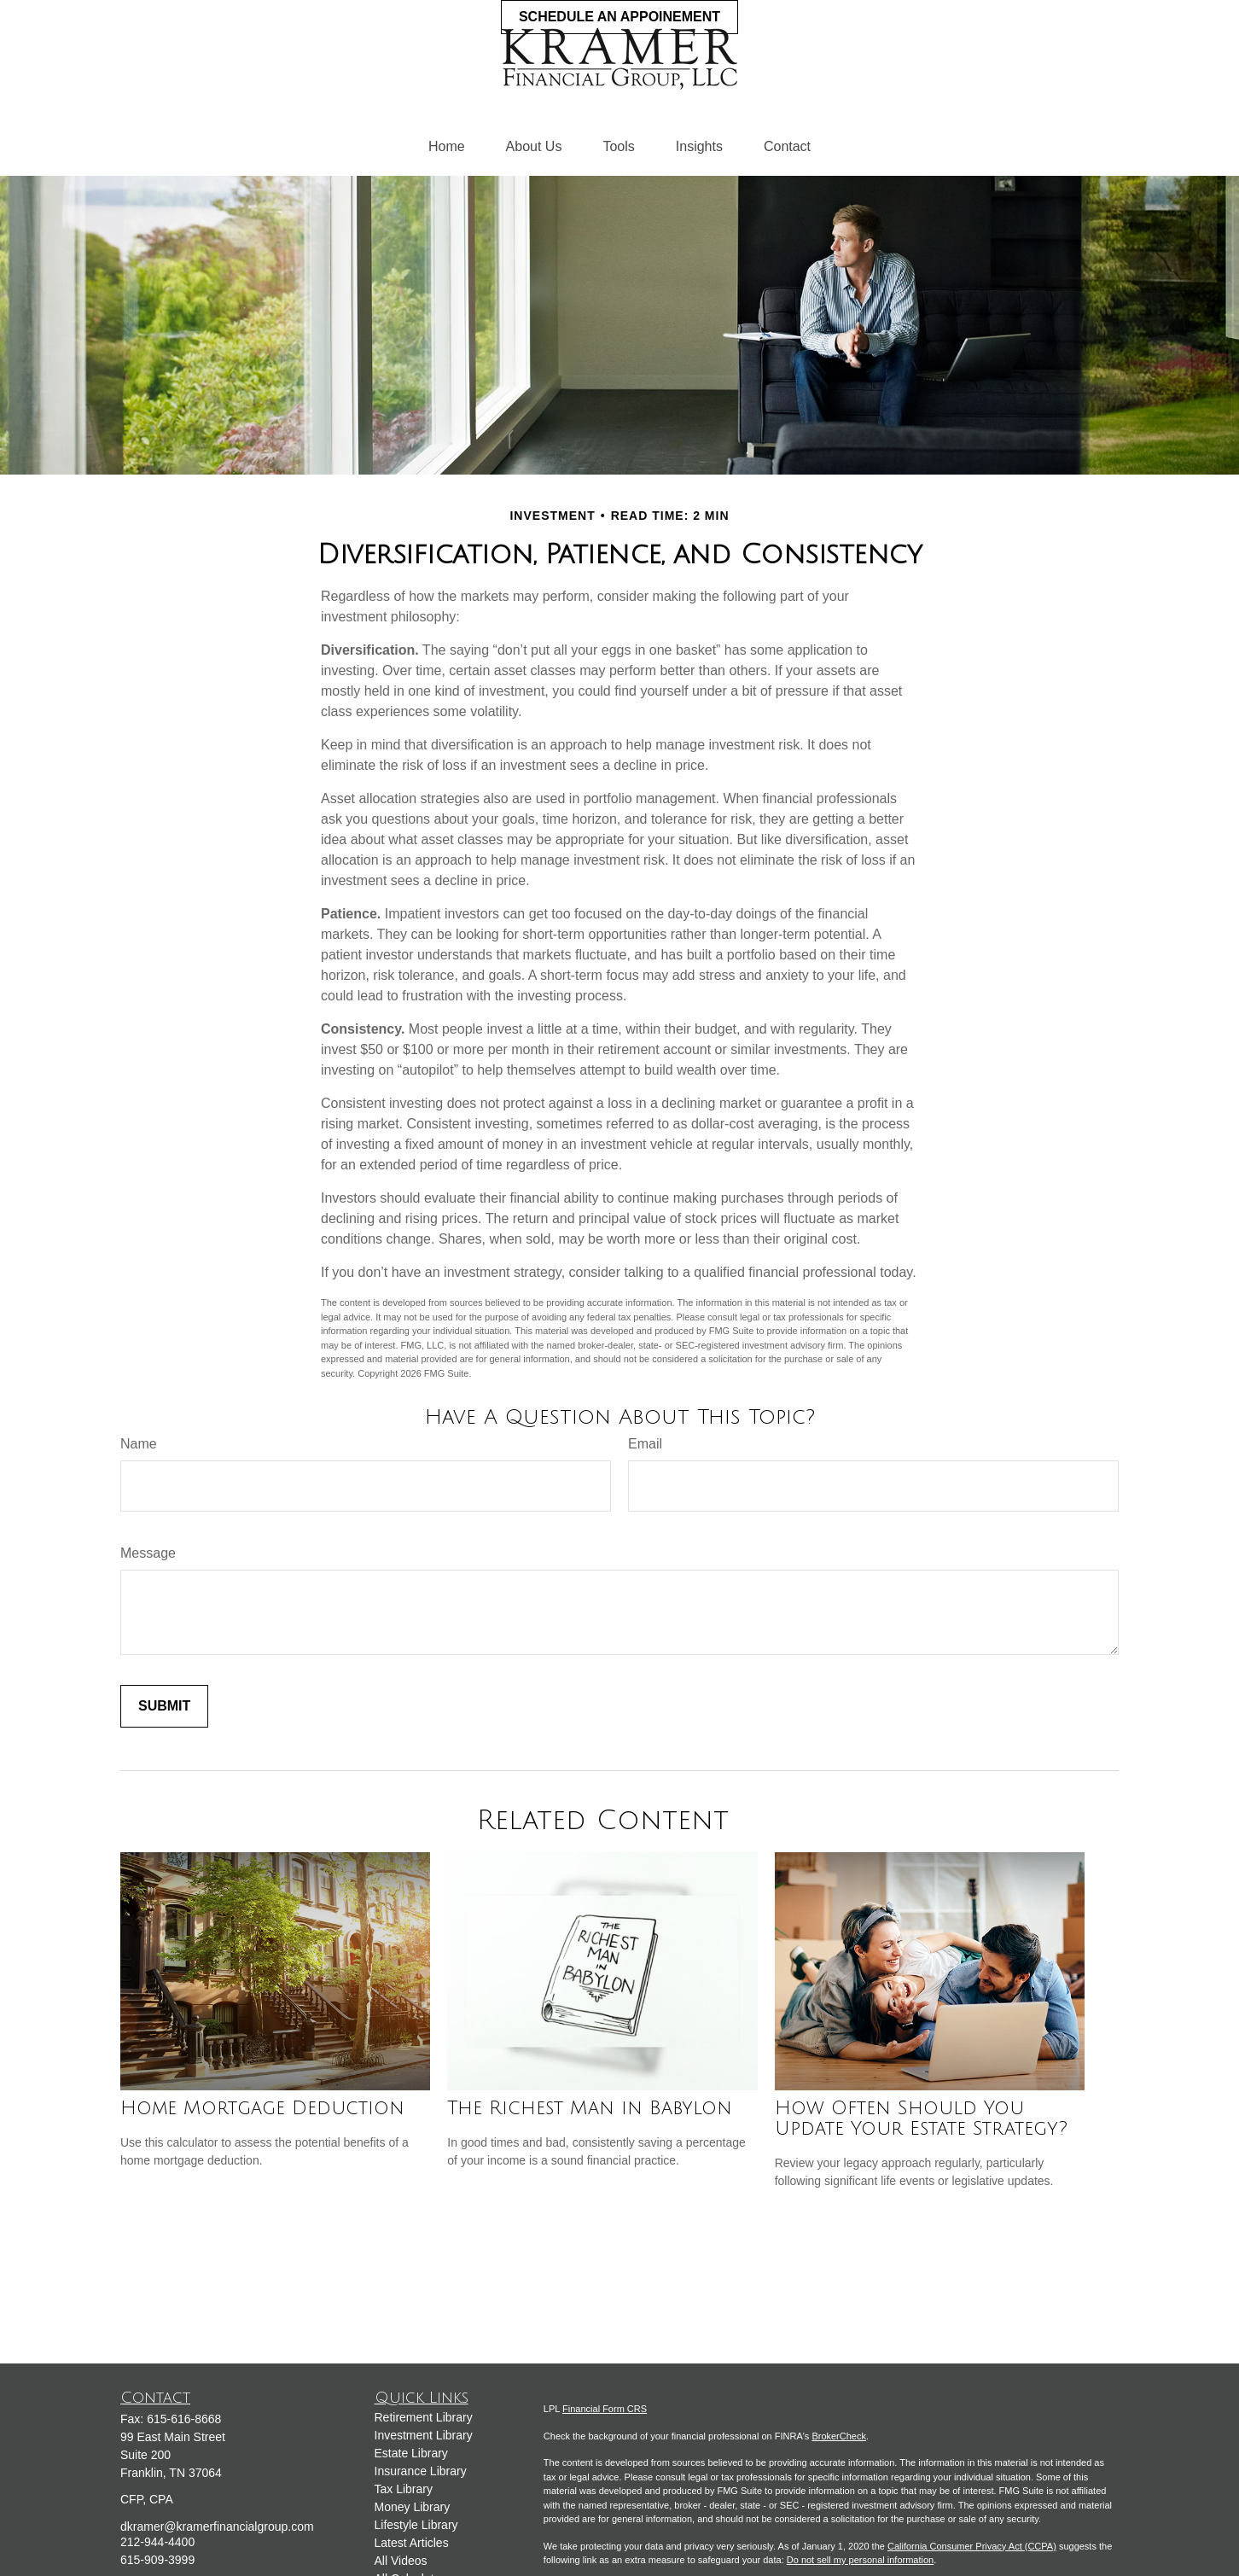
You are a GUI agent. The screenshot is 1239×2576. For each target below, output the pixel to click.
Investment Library (424, 2435)
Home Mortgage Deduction (262, 2108)
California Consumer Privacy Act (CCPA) (971, 2546)
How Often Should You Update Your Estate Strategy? (921, 2118)
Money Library (413, 2507)
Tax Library (404, 2489)
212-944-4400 (157, 2542)
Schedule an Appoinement (619, 16)
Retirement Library (424, 2417)
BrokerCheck (838, 2436)
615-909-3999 (157, 2560)
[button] (447, 147)
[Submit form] (164, 1706)
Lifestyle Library (416, 2525)
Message (148, 1553)
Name (138, 1444)
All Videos (401, 2560)
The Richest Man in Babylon (589, 2108)
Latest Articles (412, 2543)
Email (645, 1444)
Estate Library (411, 2453)
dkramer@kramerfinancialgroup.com (217, 2526)
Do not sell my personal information (860, 2560)
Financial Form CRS (604, 2409)
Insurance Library (421, 2471)
